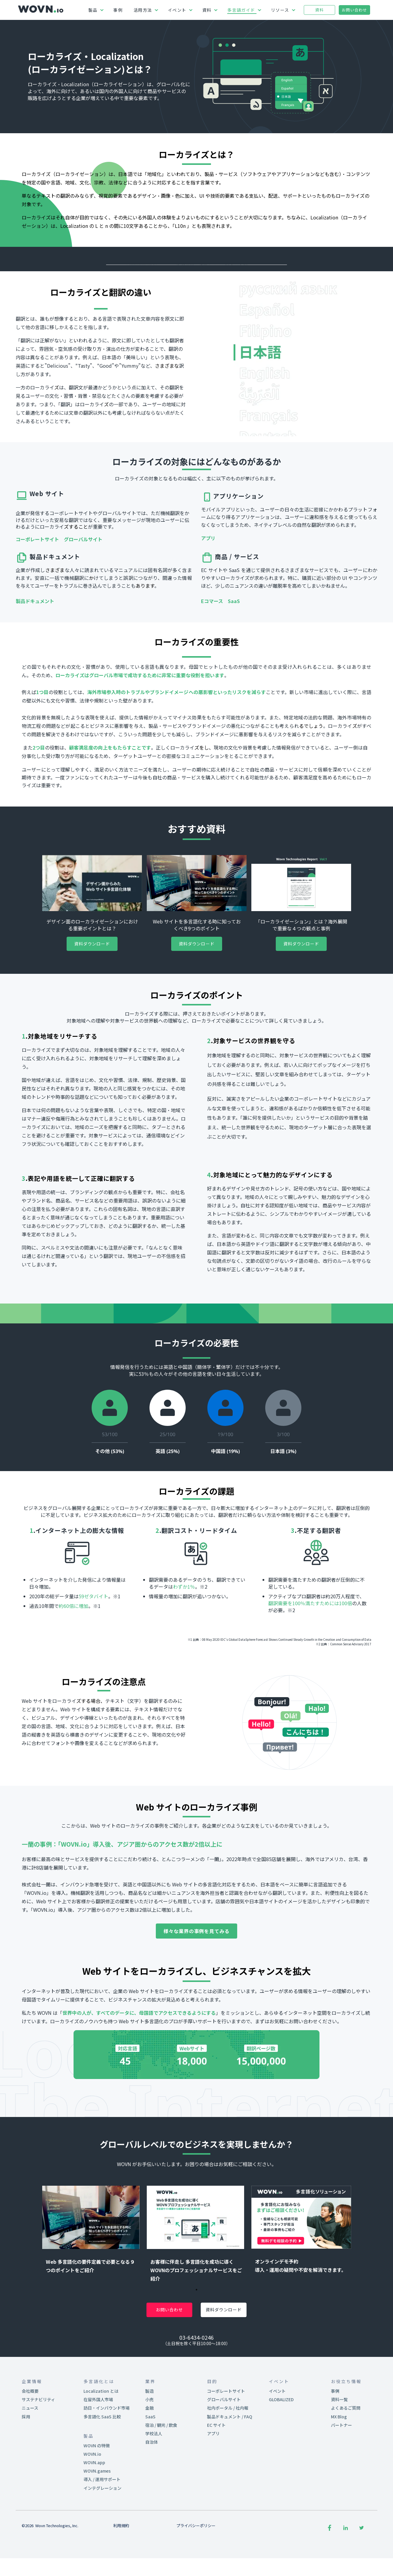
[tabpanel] (92, 2282)
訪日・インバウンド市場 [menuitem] (106, 2456)
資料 (207, 10)
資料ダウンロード (92, 992)
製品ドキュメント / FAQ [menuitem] (229, 2464)
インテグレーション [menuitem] (102, 2536)
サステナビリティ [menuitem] (38, 2447)
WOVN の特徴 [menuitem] (96, 2493)
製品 (93, 10)
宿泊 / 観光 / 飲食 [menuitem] (161, 2473)
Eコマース (214, 649)
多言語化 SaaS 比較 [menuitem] (102, 2464)
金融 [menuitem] (149, 2456)
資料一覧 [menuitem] (339, 2447)
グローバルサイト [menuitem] (224, 2447)
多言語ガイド (241, 10)
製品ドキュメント (35, 649)
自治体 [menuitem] (151, 2490)
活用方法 (143, 10)
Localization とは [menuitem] (100, 2439)
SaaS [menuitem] (150, 2464)
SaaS (234, 649)
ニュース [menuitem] (30, 2456)
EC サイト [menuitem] (216, 2473)
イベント (177, 10)
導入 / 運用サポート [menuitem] (102, 2527)
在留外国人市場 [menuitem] (98, 2447)
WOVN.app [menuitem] (94, 2510)
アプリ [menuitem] (213, 2481)
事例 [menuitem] (335, 2439)
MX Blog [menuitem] (339, 2464)
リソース (280, 10)
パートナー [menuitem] (341, 2473)
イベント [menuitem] (277, 2439)
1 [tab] (196, 2342)
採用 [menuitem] (26, 2464)
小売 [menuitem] (149, 2447)
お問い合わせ (354, 10)
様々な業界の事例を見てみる (196, 1979)
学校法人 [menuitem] (153, 2481)
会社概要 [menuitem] (30, 2439)
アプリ (208, 586)
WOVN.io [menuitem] (92, 2502)
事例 (118, 10)
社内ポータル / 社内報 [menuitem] (227, 2456)
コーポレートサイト (37, 587)
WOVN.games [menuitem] (97, 2519)
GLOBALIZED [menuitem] (281, 2447)
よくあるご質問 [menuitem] (345, 2456)
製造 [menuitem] (149, 2439)
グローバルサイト (83, 587)
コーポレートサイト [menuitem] (226, 2439)
